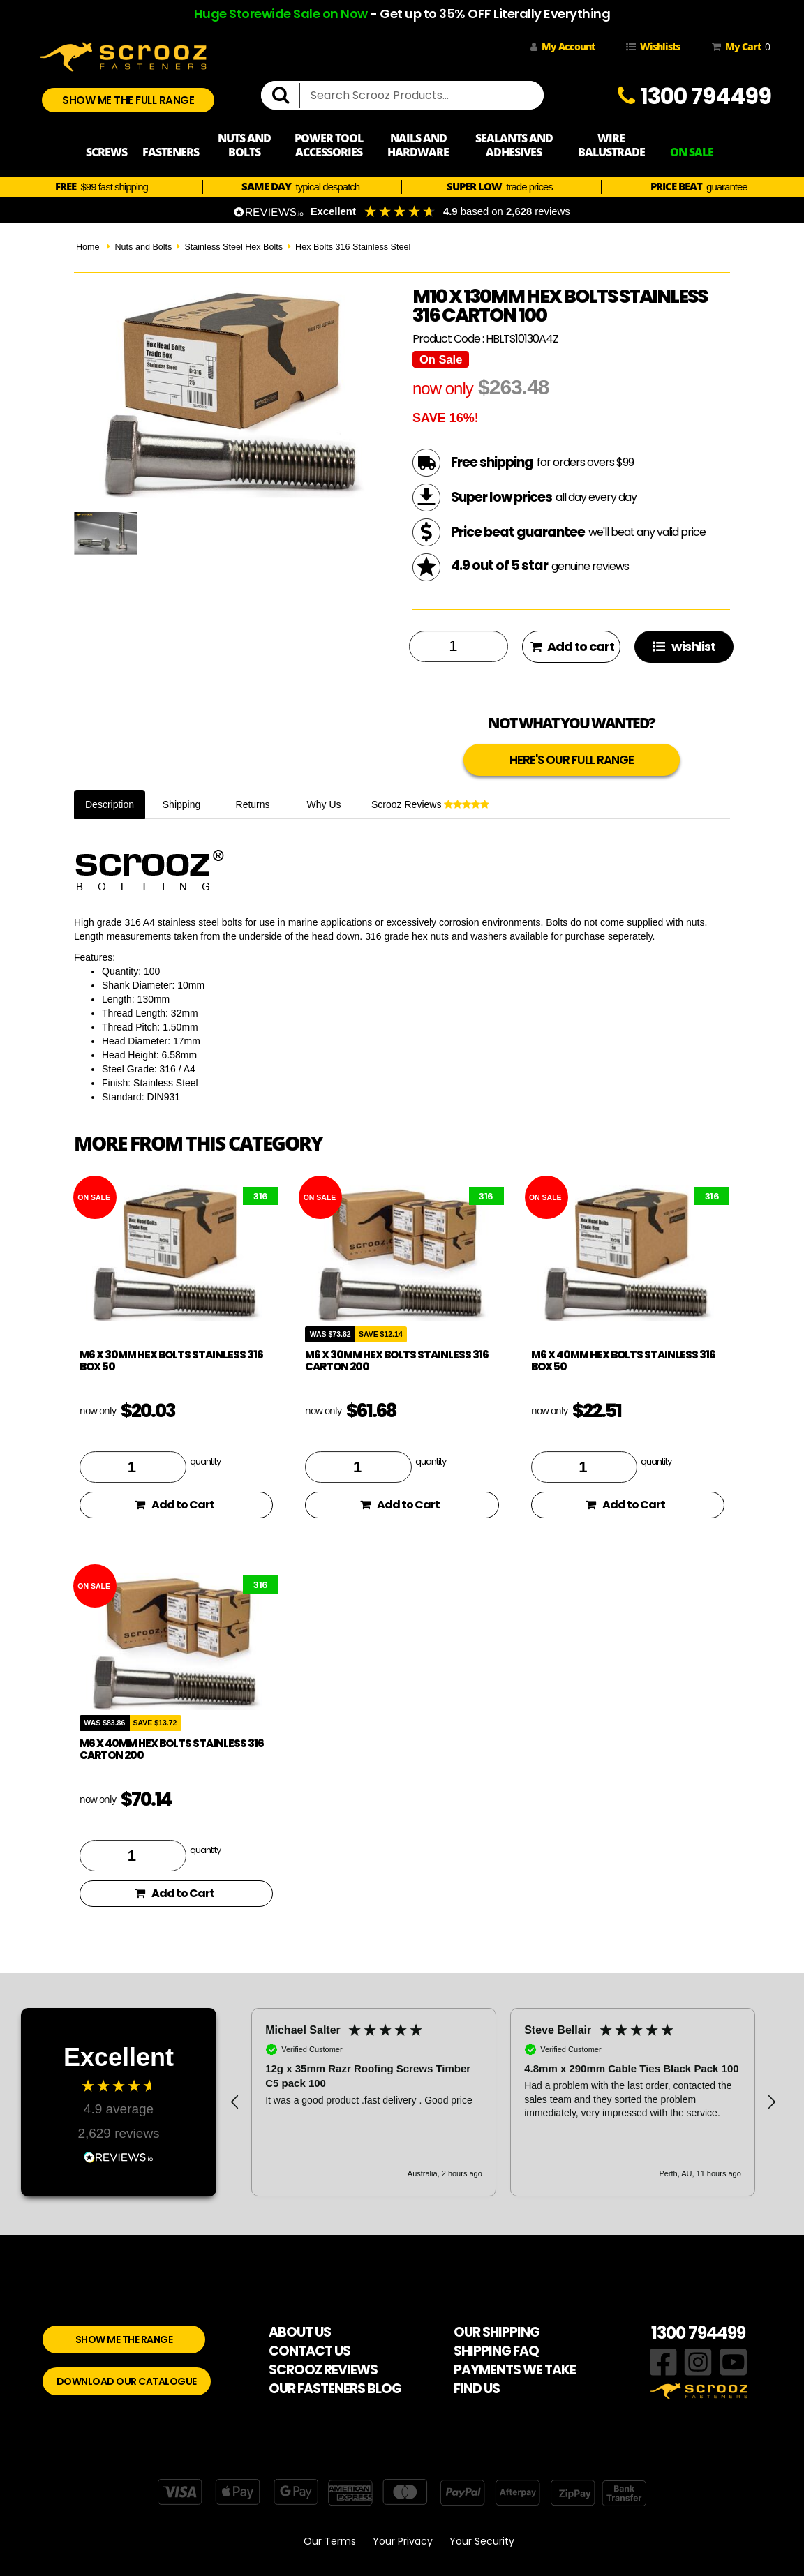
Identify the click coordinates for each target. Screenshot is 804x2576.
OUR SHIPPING (496, 2332)
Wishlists (653, 46)
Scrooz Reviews (430, 804)
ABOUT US (300, 2332)
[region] (503, 2102)
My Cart (738, 47)
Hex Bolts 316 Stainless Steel (352, 247)
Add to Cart (174, 1505)
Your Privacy (403, 2541)
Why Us (324, 804)
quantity (205, 1461)
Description (109, 804)
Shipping (182, 804)
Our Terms (330, 2541)
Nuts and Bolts (143, 247)
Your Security (481, 2541)
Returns (253, 804)
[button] (235, 2102)
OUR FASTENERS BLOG (335, 2388)
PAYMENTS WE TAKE (515, 2369)
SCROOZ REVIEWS (323, 2369)
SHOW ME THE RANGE (124, 2339)
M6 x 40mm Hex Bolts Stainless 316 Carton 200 (172, 1749)
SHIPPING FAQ (496, 2351)
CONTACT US (309, 2351)
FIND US (477, 2388)
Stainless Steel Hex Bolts (233, 247)
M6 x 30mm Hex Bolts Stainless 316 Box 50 (171, 1360)
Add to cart (572, 646)
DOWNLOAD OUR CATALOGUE (127, 2381)
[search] (286, 95)
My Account (562, 46)
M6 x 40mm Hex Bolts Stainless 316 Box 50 (623, 1360)
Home (88, 247)
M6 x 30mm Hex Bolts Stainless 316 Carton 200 (397, 1360)
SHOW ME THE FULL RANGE (128, 100)
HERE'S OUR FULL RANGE (571, 759)
